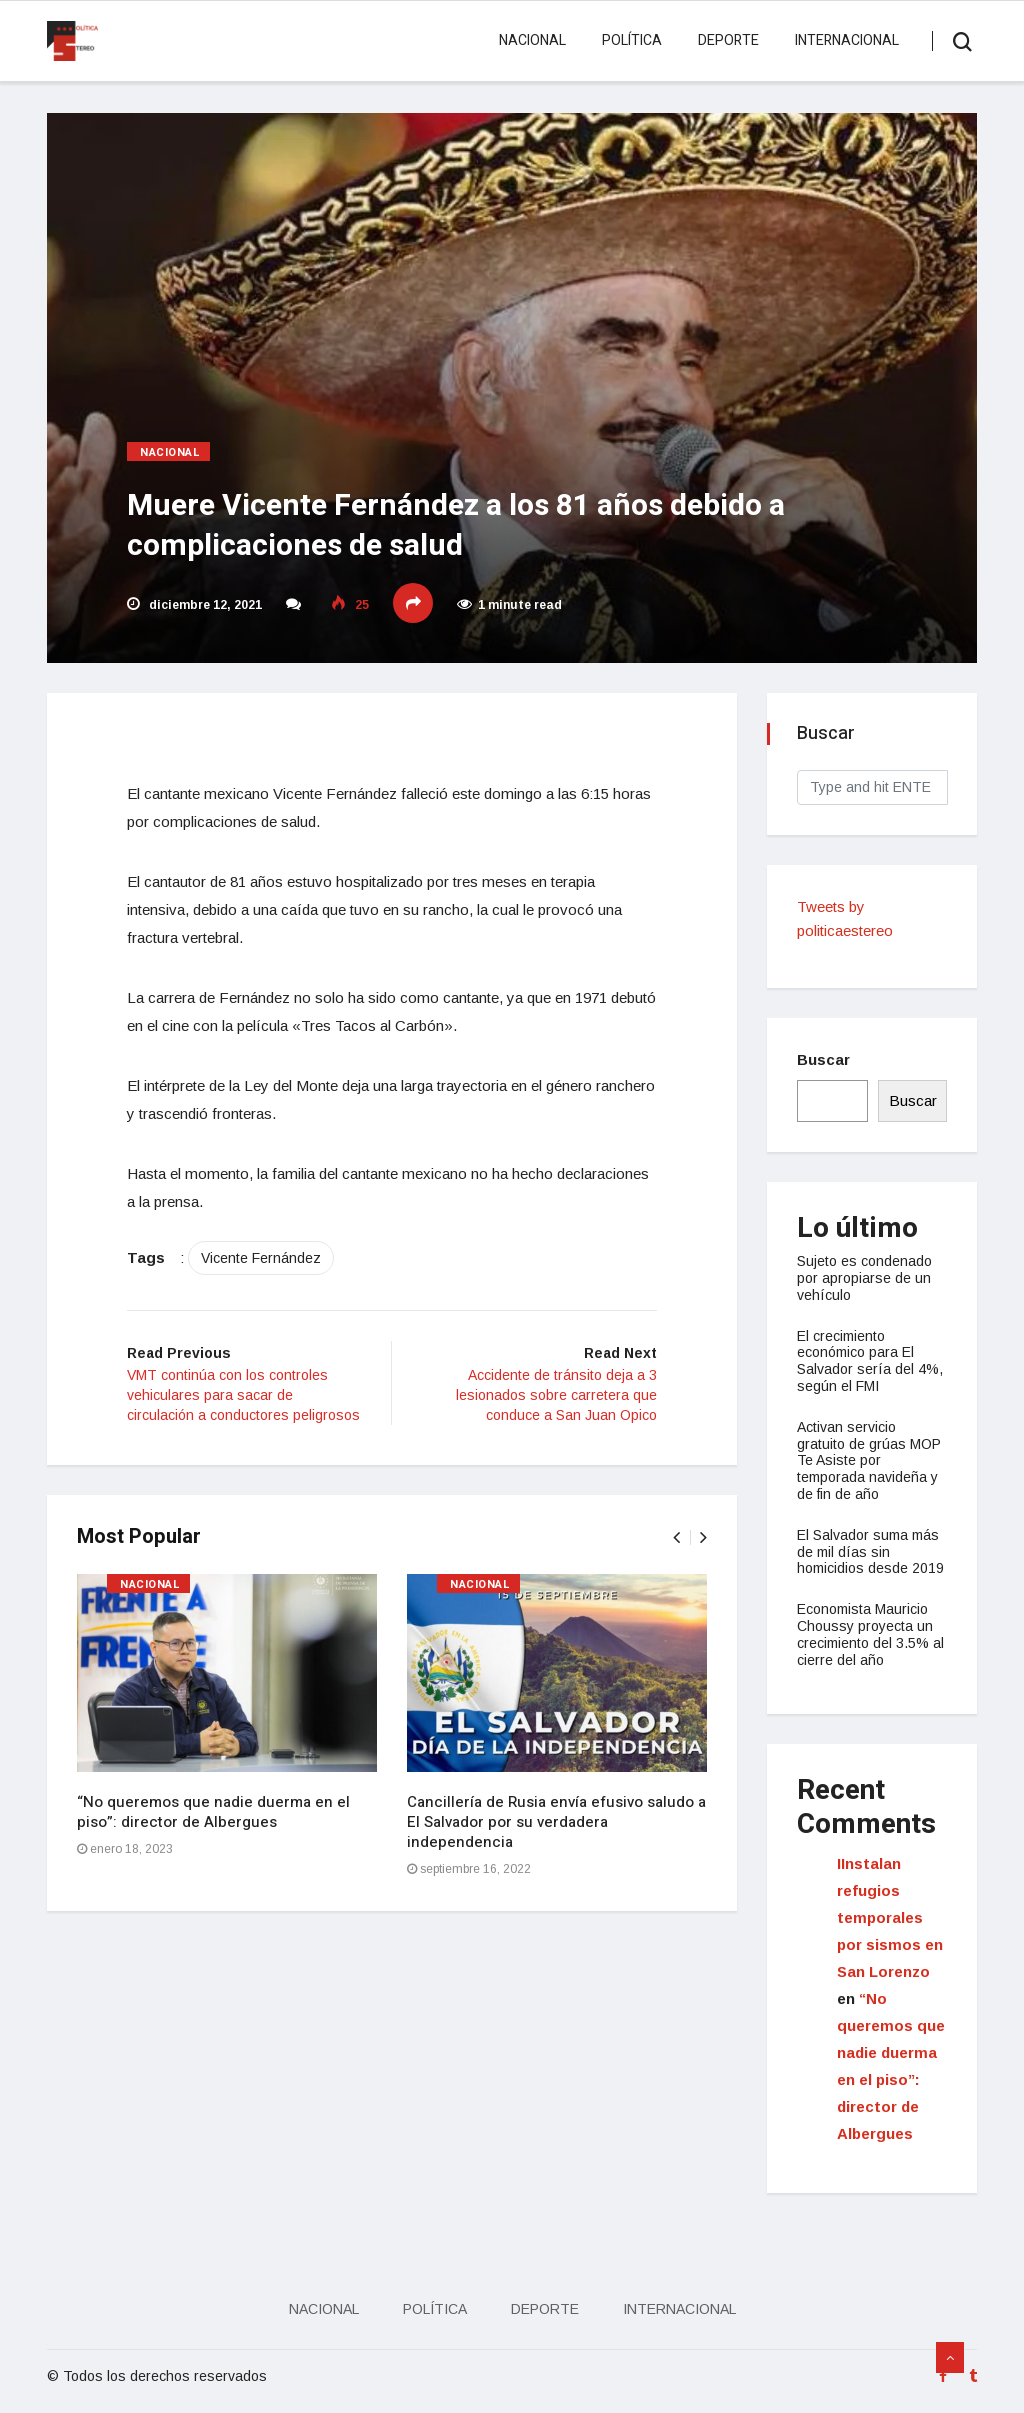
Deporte (728, 40)
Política (632, 40)
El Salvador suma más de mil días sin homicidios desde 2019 (870, 1552)
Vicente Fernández (261, 1258)
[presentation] (676, 1537)
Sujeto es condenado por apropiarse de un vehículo (864, 1278)
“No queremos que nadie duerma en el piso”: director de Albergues (213, 1812)
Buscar (823, 1059)
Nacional (532, 40)
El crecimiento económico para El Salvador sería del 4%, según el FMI (870, 1361)
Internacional (847, 40)
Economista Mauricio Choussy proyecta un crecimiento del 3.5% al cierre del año (870, 1634)
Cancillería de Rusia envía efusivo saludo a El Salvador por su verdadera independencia (556, 1822)
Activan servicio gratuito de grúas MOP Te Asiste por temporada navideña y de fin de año (869, 1460)
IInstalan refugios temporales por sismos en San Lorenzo (890, 1917)
